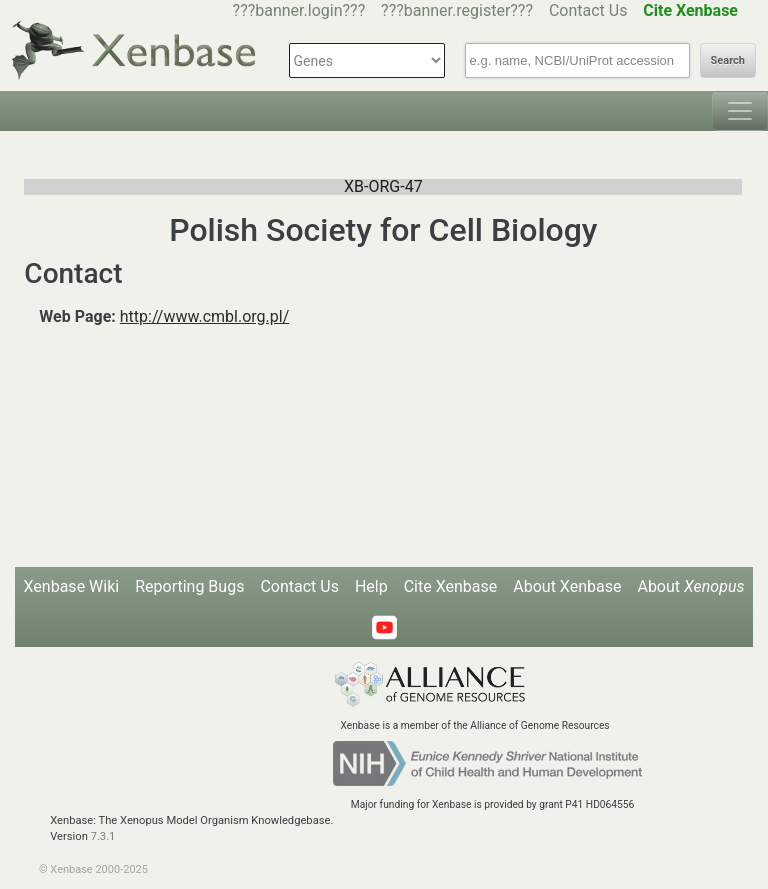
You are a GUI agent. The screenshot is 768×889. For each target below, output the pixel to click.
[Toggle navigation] (740, 111)
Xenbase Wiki (72, 586)
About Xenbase (567, 586)
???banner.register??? (457, 10)
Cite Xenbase (451, 586)
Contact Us (588, 10)
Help (371, 586)
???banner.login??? (299, 10)
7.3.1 (103, 836)
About (690, 586)
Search (728, 60)
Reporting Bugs (189, 586)
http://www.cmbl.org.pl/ (205, 316)
